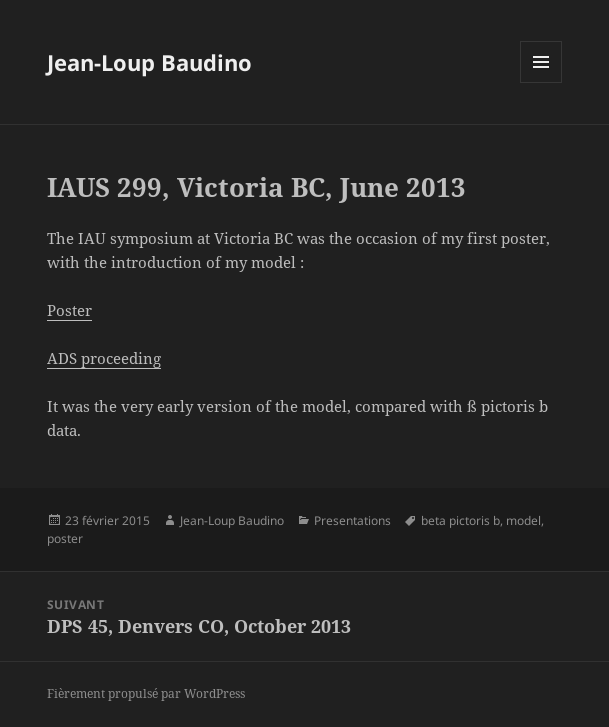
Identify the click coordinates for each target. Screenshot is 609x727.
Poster (69, 310)
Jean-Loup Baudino (149, 62)
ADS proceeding (104, 358)
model (523, 520)
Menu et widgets (541, 82)
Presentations (352, 520)
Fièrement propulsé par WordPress (146, 693)
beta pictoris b (460, 520)
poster (65, 538)
